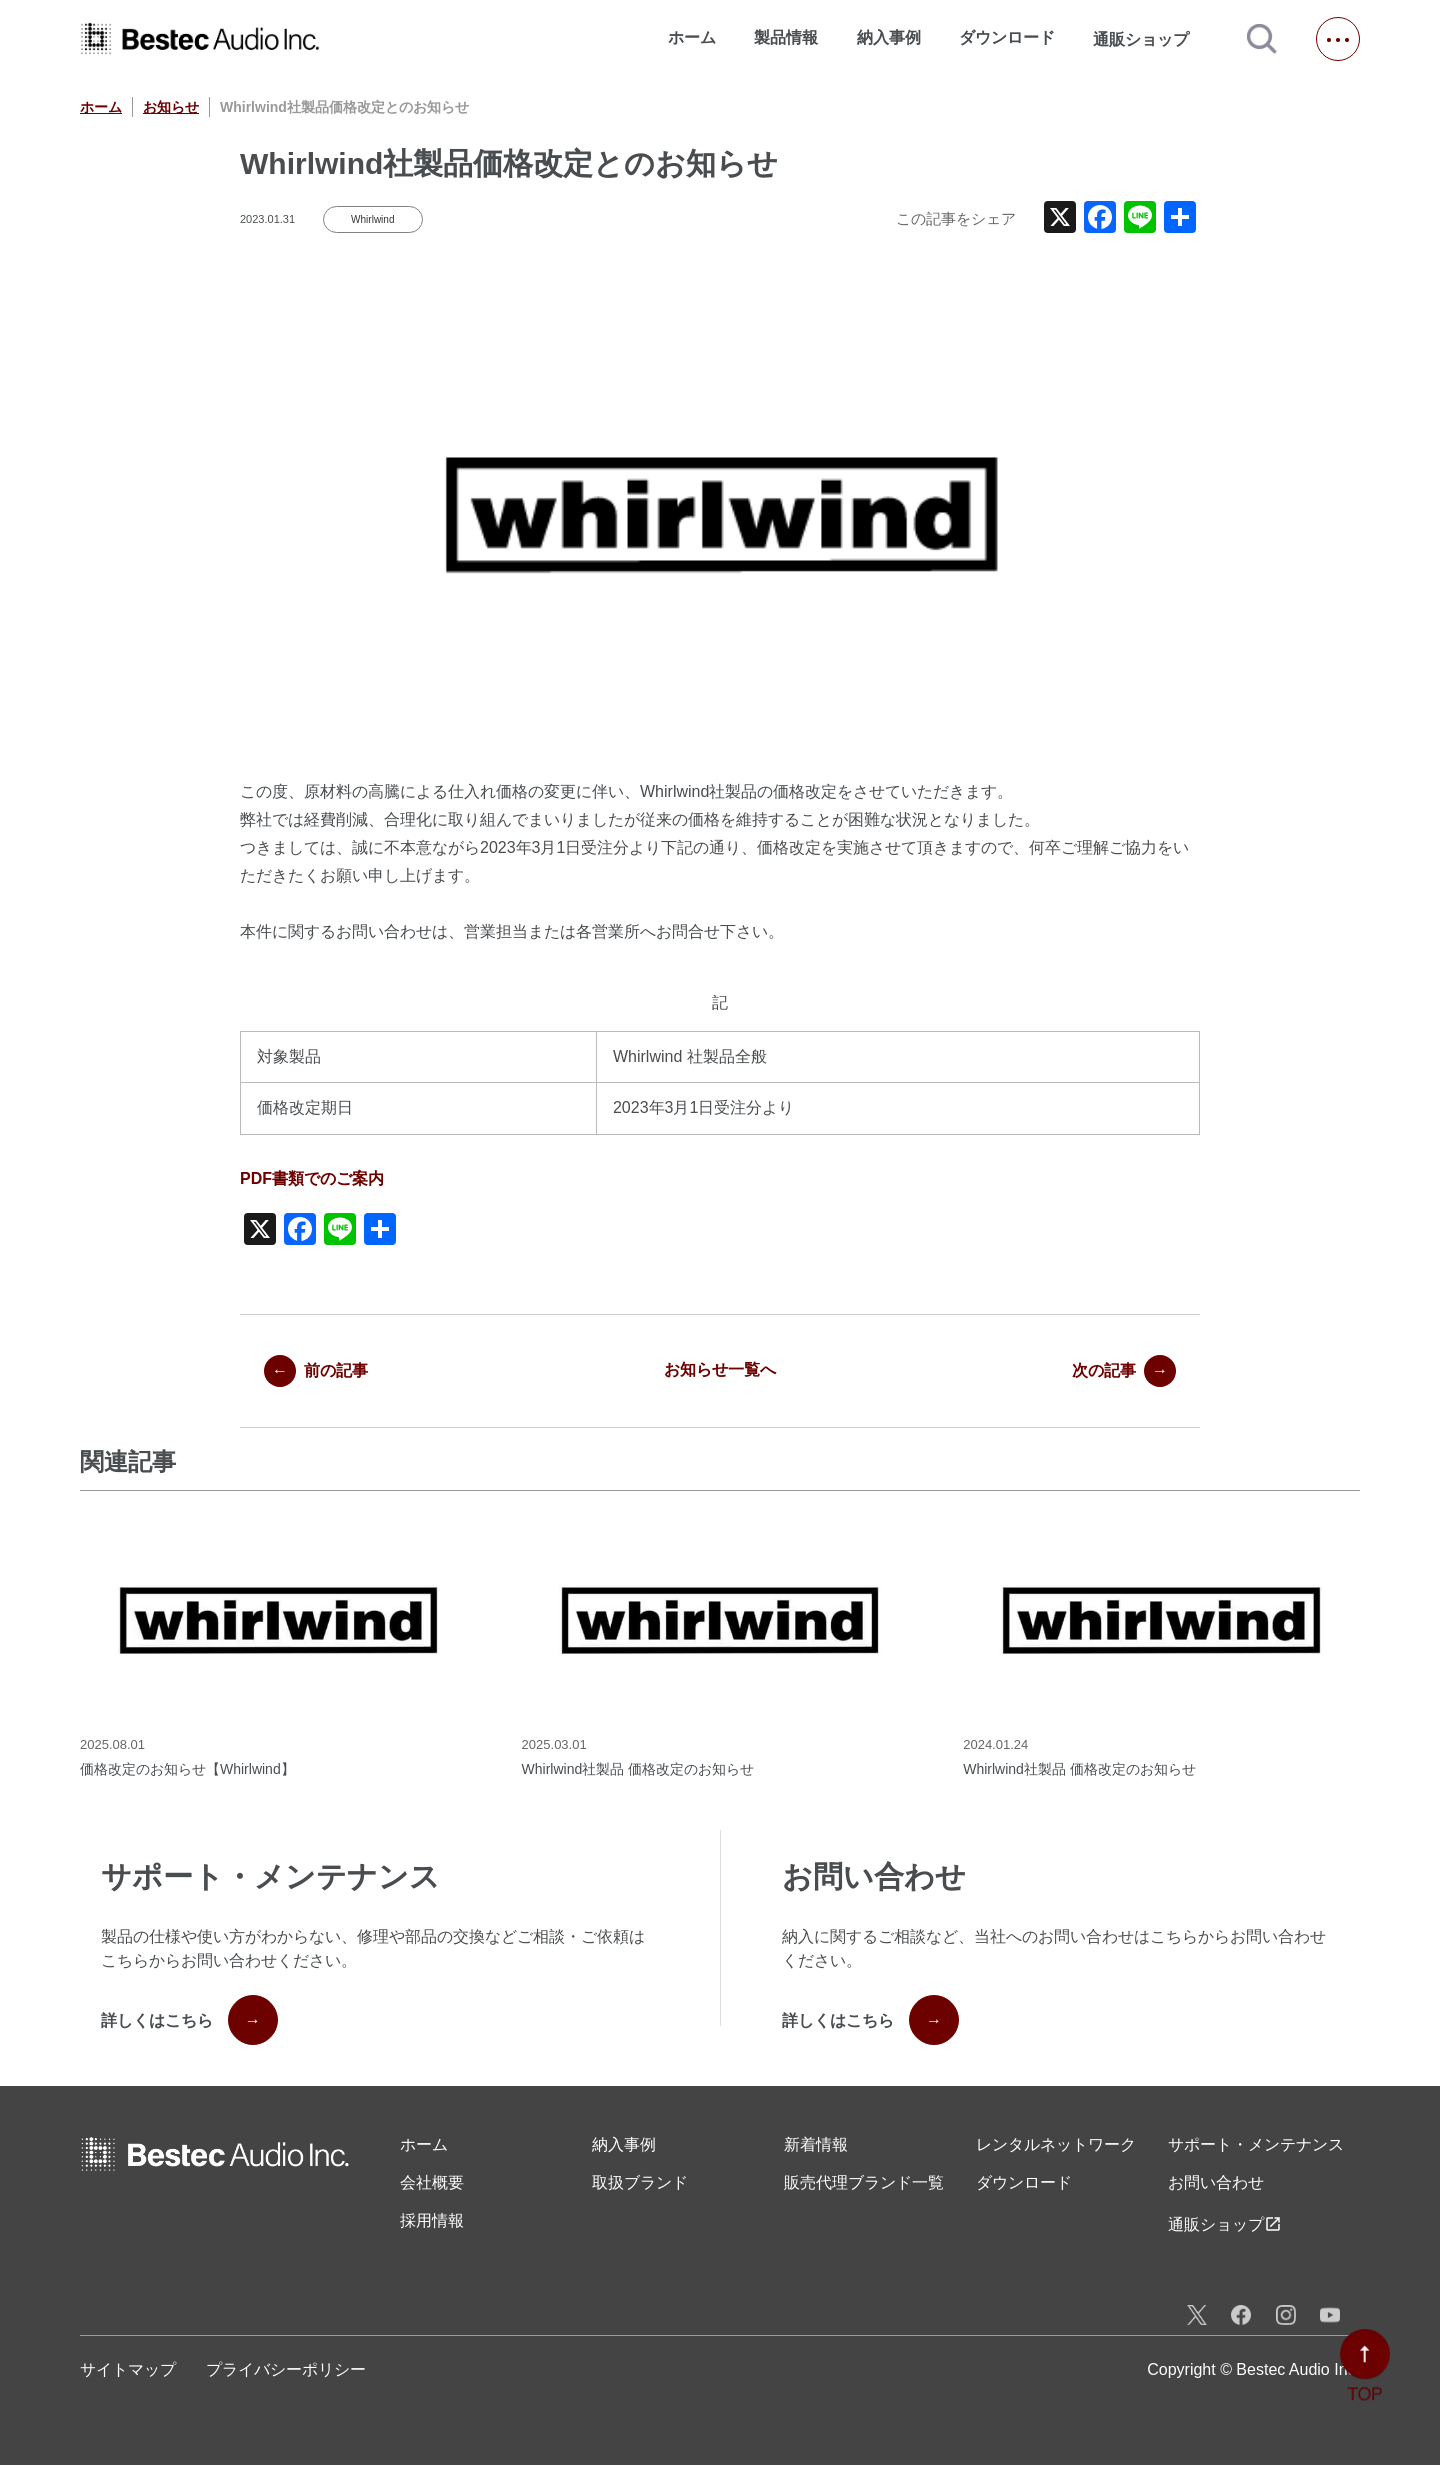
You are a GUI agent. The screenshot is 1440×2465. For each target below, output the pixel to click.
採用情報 (432, 2220)
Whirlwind (372, 219)
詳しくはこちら (189, 2020)
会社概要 (432, 2182)
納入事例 (889, 37)
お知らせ (171, 107)
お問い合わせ (1216, 2182)
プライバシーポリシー (286, 2369)
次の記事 (1124, 1371)
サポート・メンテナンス (1256, 2144)
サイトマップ (128, 2369)
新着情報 (816, 2144)
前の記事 (316, 1371)
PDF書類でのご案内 (312, 1178)
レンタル (1056, 2145)
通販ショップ (1150, 39)
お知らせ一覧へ (720, 1369)
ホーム (692, 37)
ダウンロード (1007, 37)
